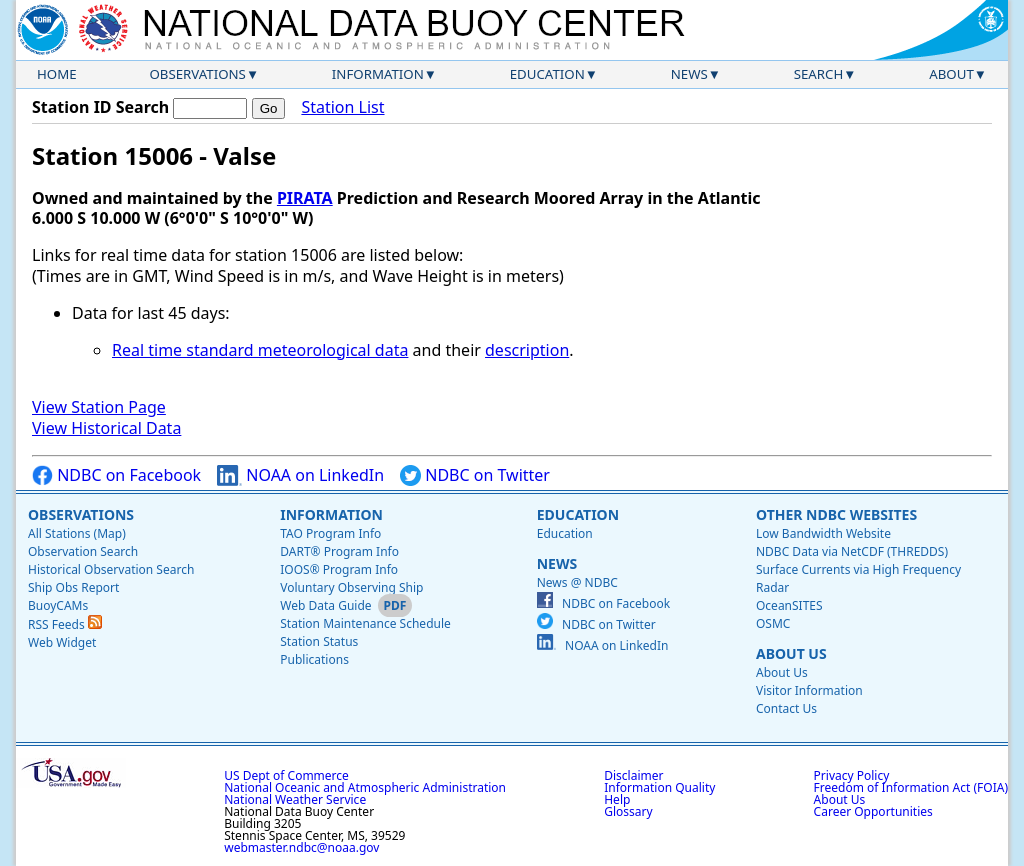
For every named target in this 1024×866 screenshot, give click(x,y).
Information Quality (659, 787)
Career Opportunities (873, 811)
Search (819, 74)
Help (617, 799)
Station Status (319, 641)
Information (378, 74)
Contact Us (786, 708)
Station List (342, 107)
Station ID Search (100, 107)
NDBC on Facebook (116, 475)
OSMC (773, 623)
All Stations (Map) (77, 533)
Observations (197, 74)
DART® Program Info (339, 551)
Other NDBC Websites (836, 514)
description (527, 350)
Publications (314, 659)
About (951, 74)
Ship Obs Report (73, 587)
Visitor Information (809, 690)
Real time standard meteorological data (260, 350)
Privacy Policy (852, 775)
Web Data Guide (325, 605)
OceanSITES (789, 605)
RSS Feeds (65, 624)
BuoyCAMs (58, 605)
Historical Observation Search (111, 569)
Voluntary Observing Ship (351, 587)
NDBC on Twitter (475, 475)
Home (57, 74)
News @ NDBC (577, 582)
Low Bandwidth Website (823, 533)
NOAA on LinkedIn (300, 475)
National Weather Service (295, 799)
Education (547, 74)
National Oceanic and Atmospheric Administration (365, 787)
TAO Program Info (330, 533)
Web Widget (62, 642)
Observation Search (83, 551)
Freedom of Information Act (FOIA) (911, 787)
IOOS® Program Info (339, 569)
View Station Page (99, 407)
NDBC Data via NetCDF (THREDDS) (852, 551)
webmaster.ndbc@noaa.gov (301, 847)
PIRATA (305, 198)
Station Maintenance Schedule (365, 623)
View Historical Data (106, 428)
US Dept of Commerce (286, 775)
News (689, 74)
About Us (791, 653)
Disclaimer (633, 775)
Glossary (628, 811)
